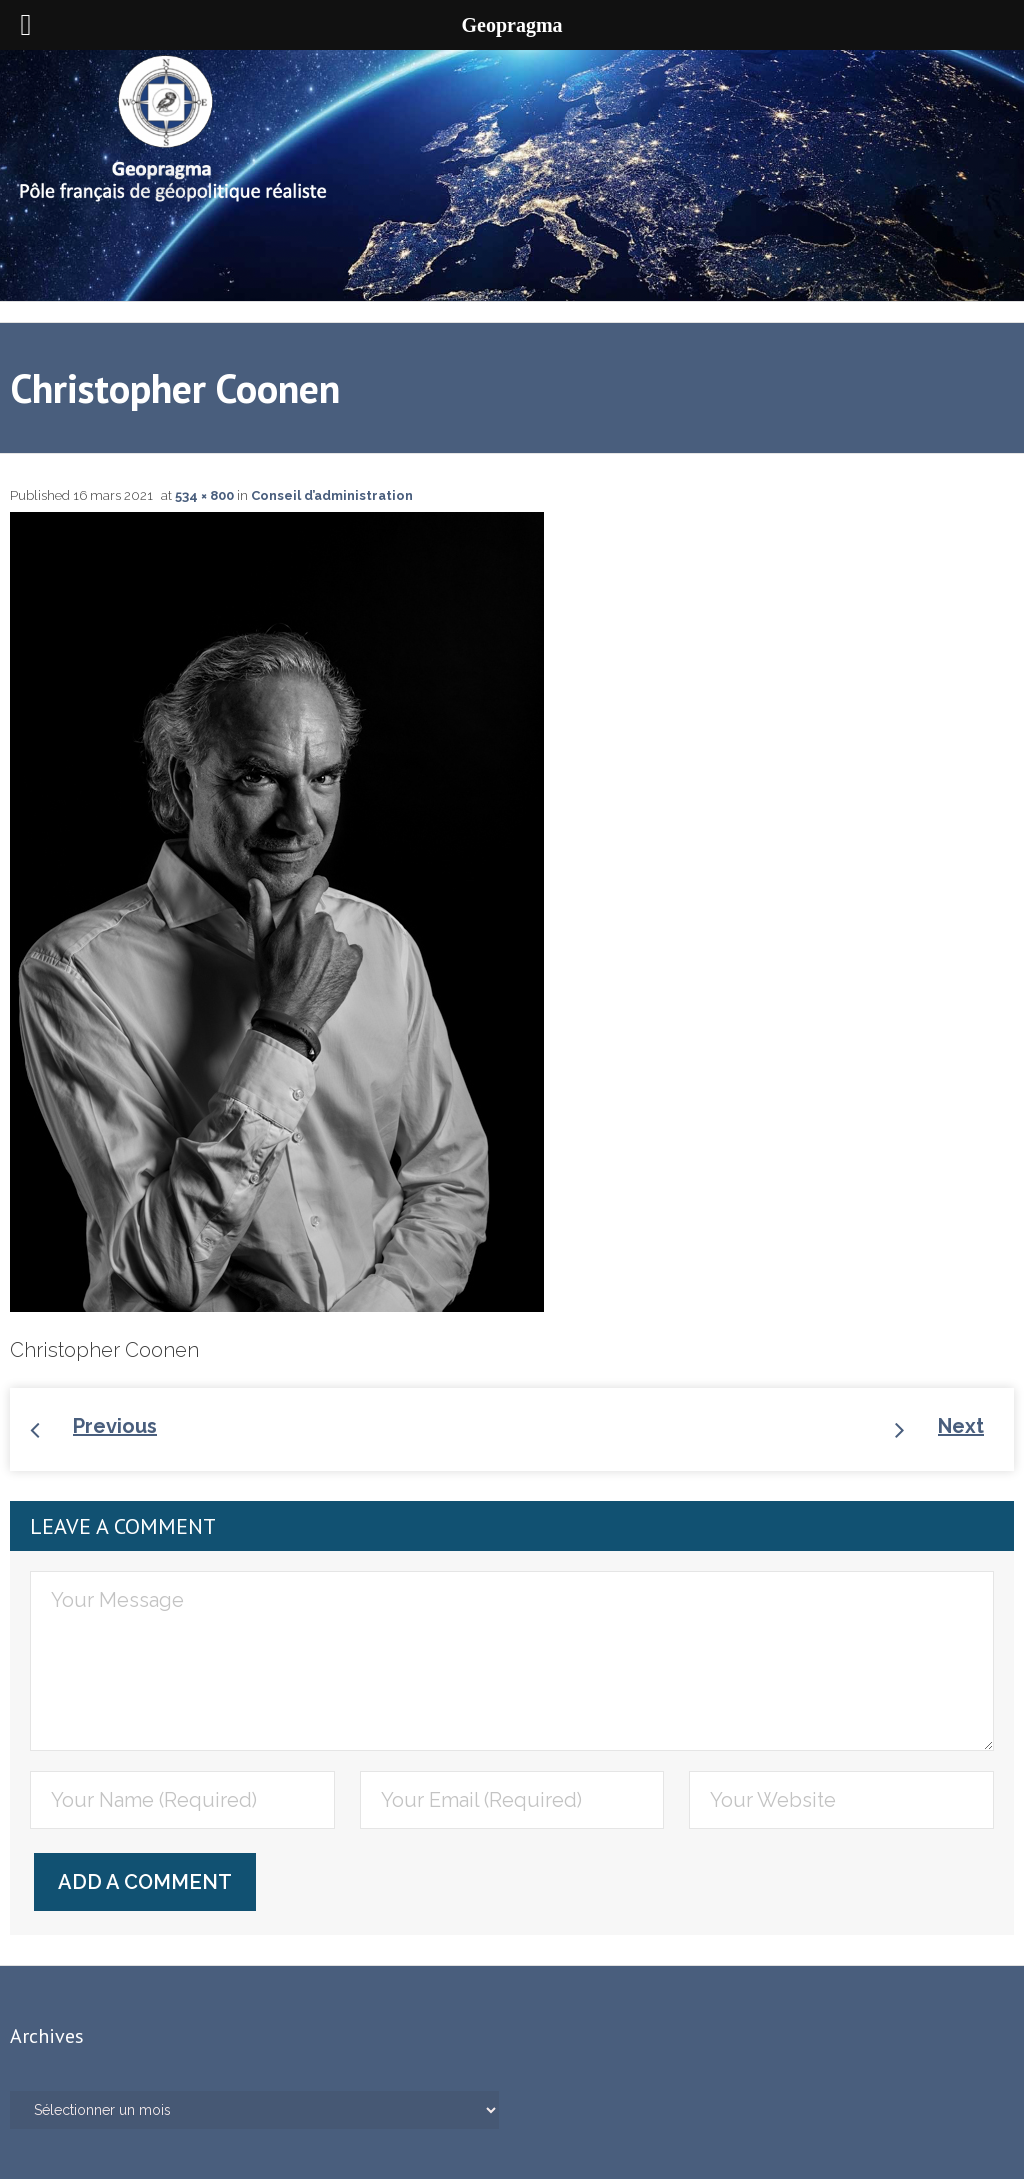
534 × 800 (204, 495)
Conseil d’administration (332, 495)
